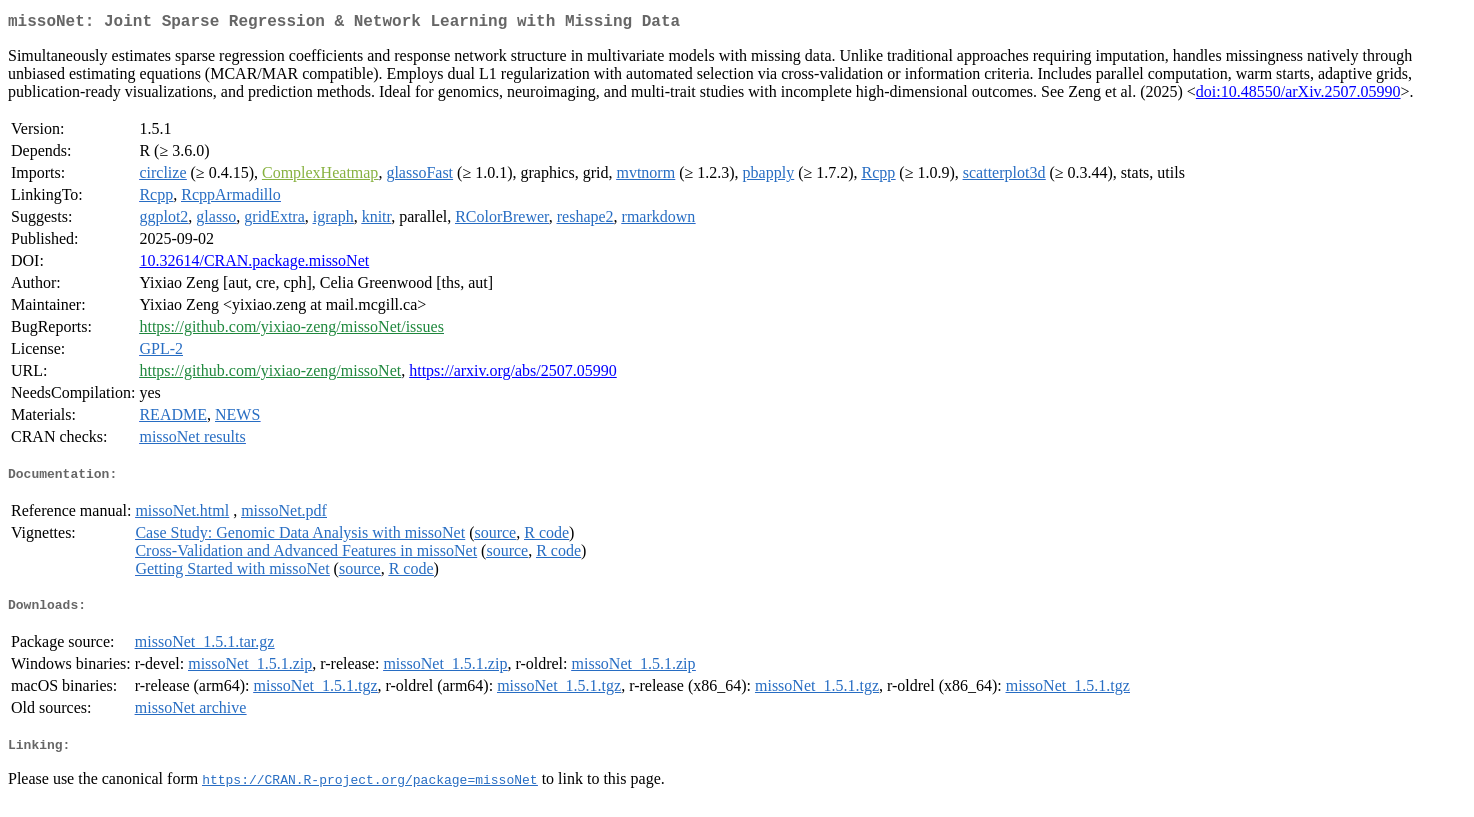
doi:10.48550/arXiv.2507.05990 (1298, 95)
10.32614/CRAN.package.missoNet (254, 264)
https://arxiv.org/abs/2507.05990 (513, 374)
